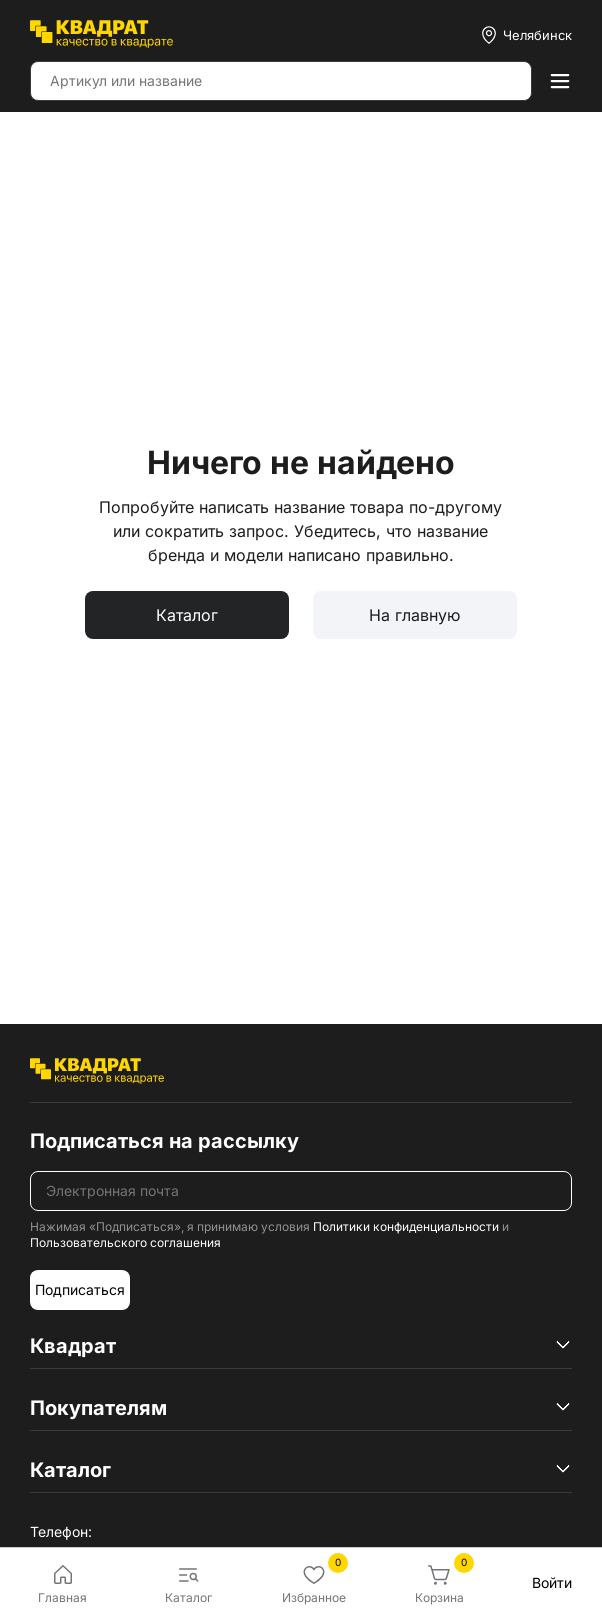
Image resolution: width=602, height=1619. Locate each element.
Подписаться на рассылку (164, 1141)
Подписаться (80, 1289)
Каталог (187, 615)
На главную (414, 615)
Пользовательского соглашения (125, 1242)
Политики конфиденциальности (406, 1226)
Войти (552, 1582)
